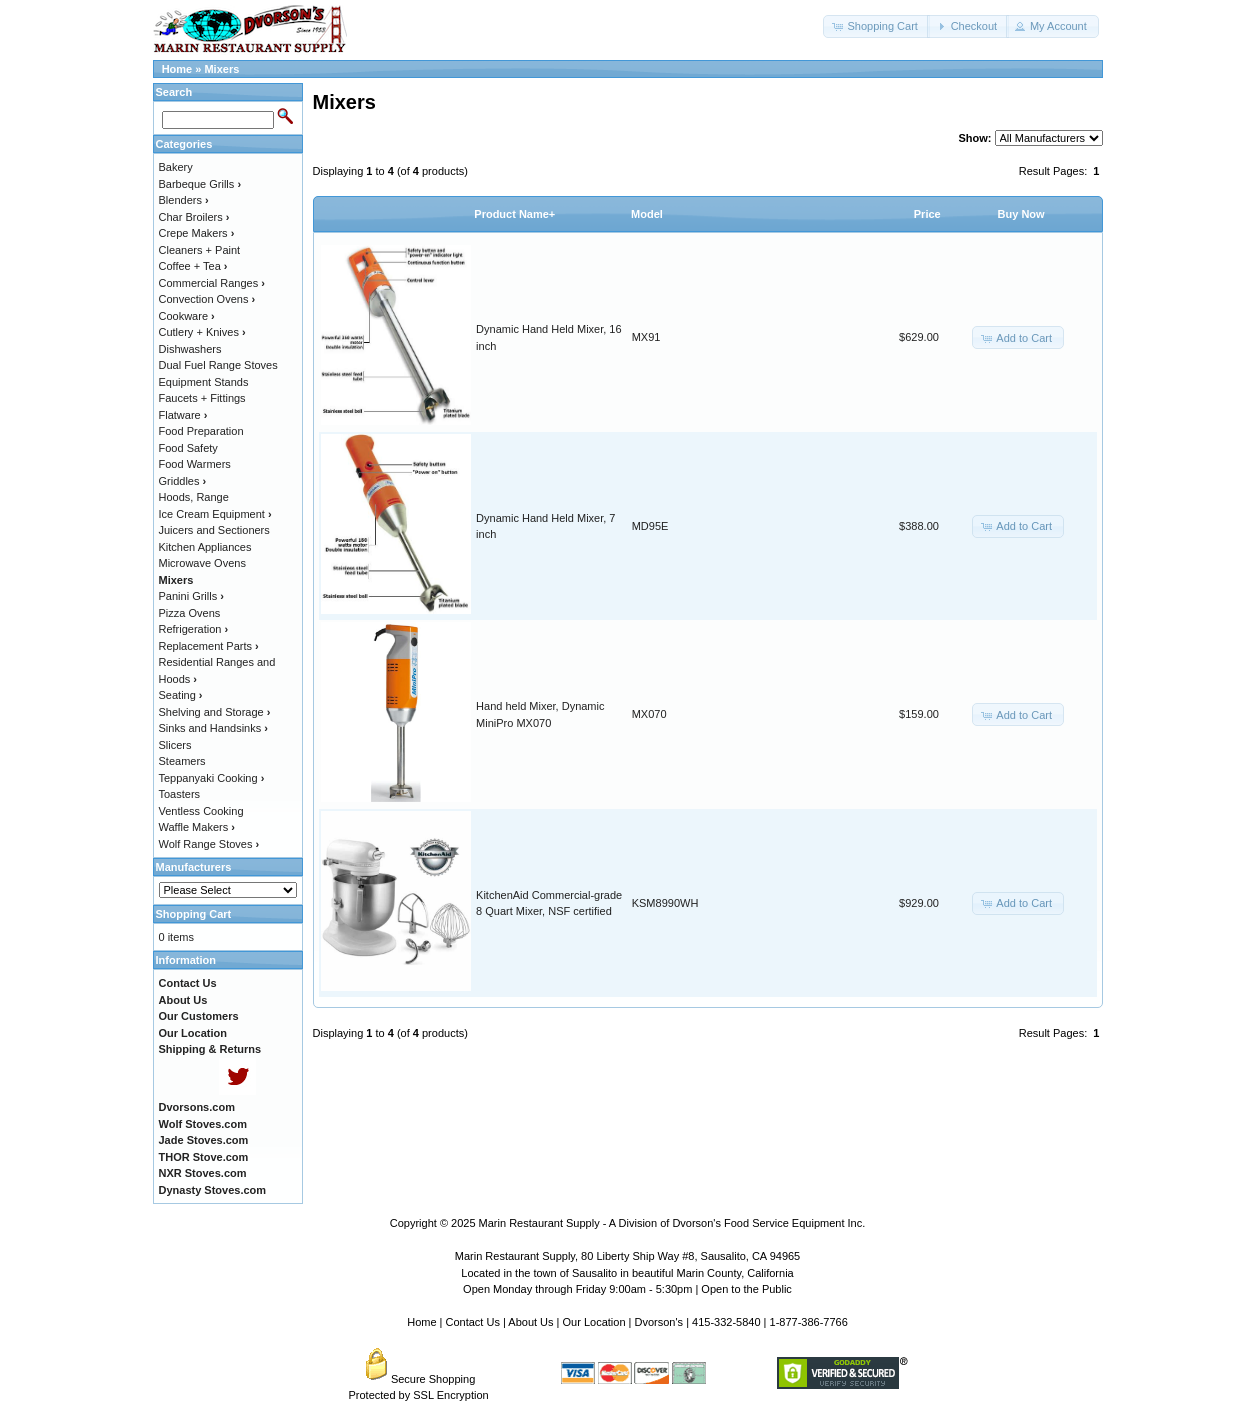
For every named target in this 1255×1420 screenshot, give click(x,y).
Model (647, 214)
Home (177, 69)
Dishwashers (190, 349)
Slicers (175, 745)
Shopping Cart (194, 914)
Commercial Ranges (212, 283)
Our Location (594, 1322)
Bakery (176, 167)
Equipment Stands (204, 382)
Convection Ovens (207, 299)
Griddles (183, 481)
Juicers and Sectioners (214, 530)
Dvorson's (659, 1322)
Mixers (221, 69)
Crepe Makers (197, 233)
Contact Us (473, 1322)
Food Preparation (201, 431)
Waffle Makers (197, 827)
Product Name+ (514, 214)
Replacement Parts (209, 646)
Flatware (183, 415)
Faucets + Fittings (202, 398)
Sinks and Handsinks (213, 728)
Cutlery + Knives (202, 332)
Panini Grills (191, 596)
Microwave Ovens (202, 563)
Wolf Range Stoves (209, 844)
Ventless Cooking (201, 811)
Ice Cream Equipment (215, 514)
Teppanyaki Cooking (212, 778)
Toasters (180, 794)
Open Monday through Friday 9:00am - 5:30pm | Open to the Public (627, 1289)
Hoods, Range (194, 497)
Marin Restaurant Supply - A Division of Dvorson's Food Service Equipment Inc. (672, 1223)
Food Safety (188, 448)
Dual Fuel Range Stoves (218, 365)
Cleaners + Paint (200, 250)
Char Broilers (194, 217)
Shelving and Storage (215, 712)
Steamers (182, 761)
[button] (876, 26)
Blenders (184, 200)
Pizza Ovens (190, 613)
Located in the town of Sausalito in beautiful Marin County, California (627, 1273)
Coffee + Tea (193, 266)
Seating (181, 695)
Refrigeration (194, 629)
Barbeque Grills (200, 184)
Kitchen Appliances (205, 547)
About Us (530, 1322)
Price (927, 214)
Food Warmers (195, 464)
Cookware (187, 316)
